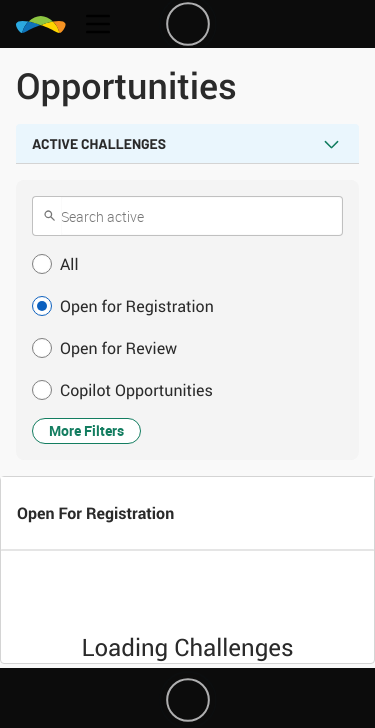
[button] (187, 264)
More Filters (86, 430)
